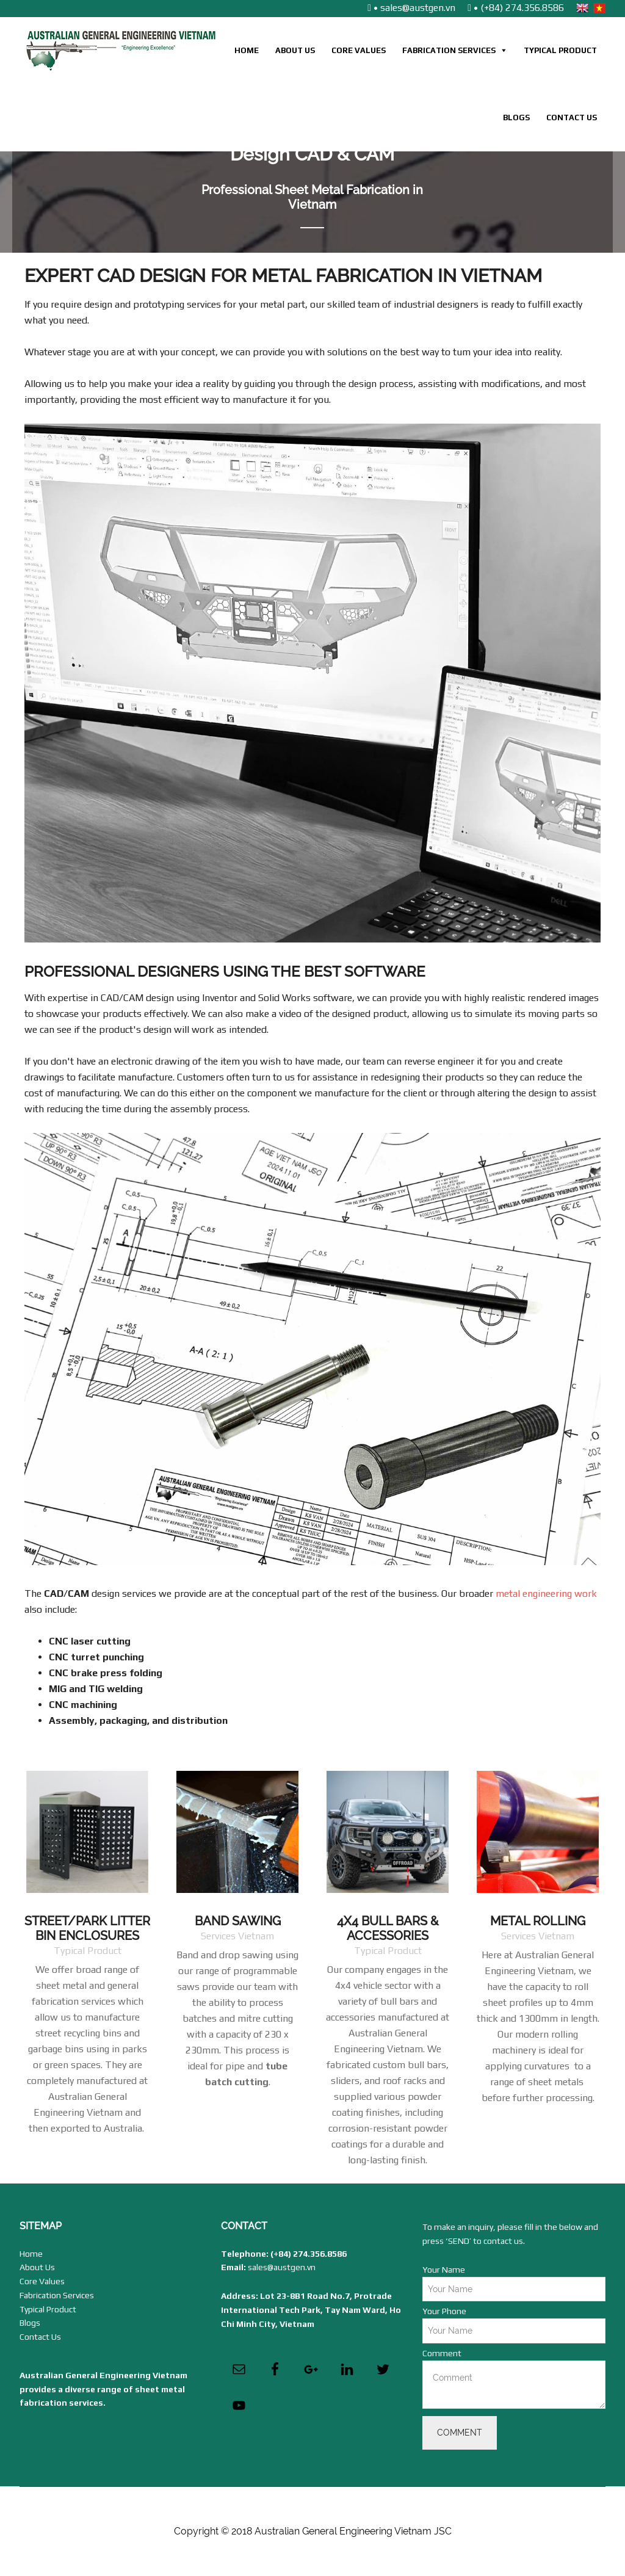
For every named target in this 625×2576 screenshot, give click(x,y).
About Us (295, 50)
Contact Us (571, 117)
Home (246, 50)
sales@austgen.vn (282, 2267)
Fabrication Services (449, 50)
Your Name (443, 2269)
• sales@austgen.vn (411, 7)
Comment (441, 2353)
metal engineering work (546, 1593)
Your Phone (444, 2311)
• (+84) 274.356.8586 (516, 7)
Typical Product (560, 50)
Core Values (358, 50)
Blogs (516, 117)
